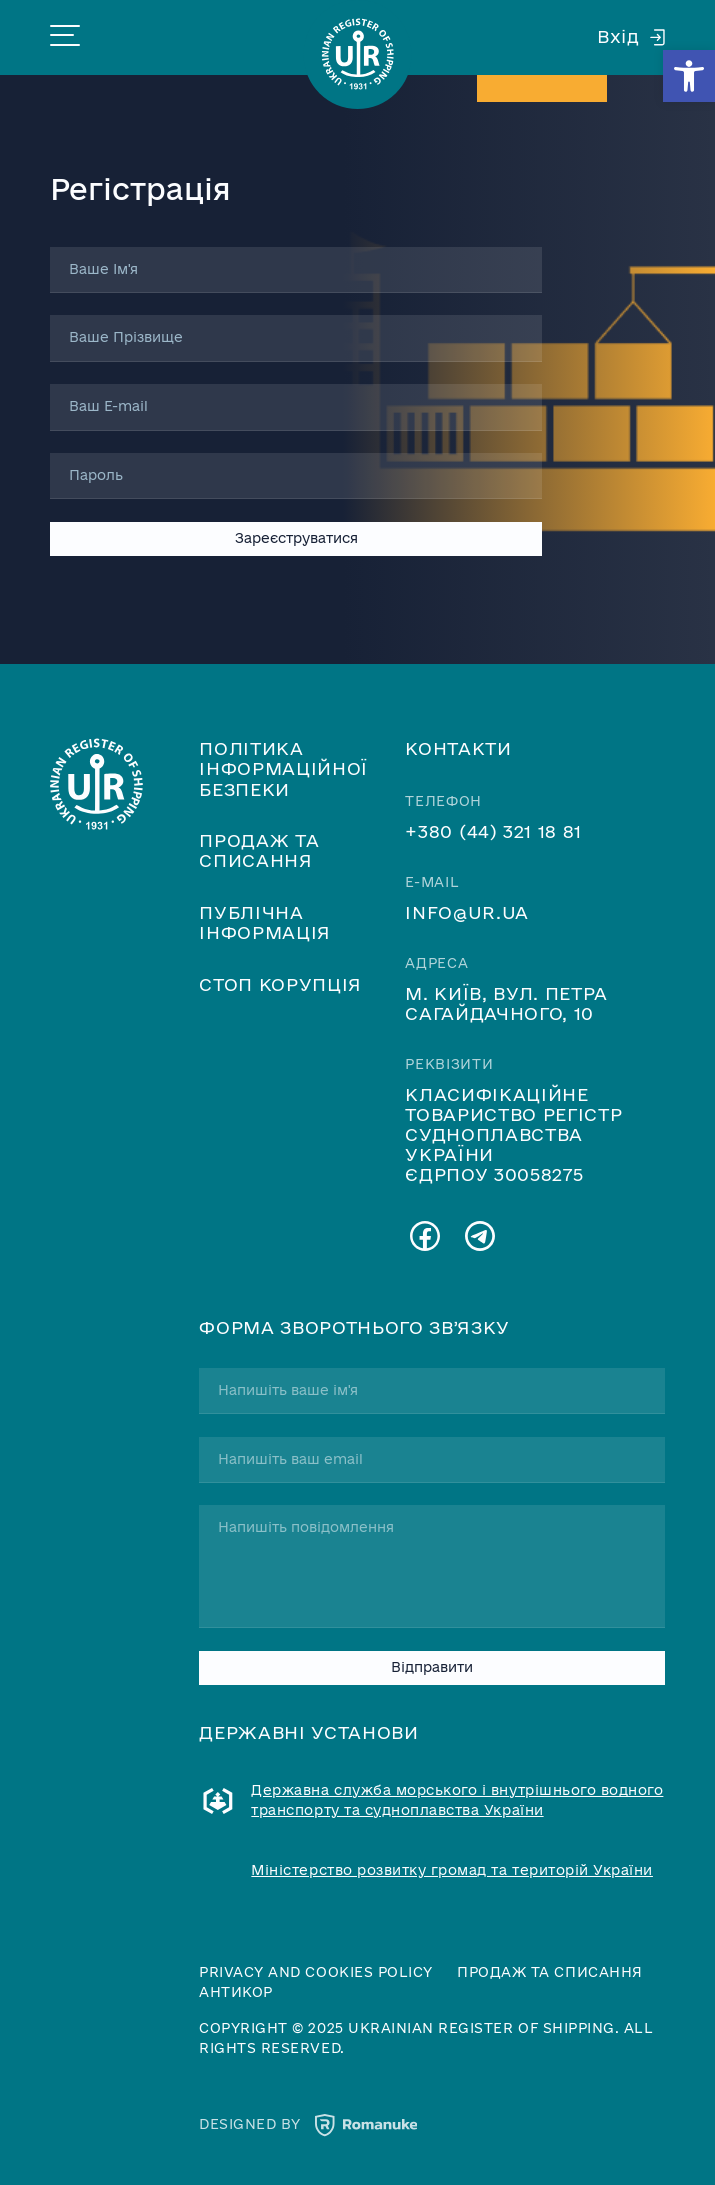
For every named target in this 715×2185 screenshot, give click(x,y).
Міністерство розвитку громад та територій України (452, 1871)
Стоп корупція (280, 984)
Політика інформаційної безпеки (283, 768)
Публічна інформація (265, 922)
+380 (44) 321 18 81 (493, 831)
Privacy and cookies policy (316, 1972)
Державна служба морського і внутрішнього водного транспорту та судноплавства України (457, 1800)
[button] (689, 76)
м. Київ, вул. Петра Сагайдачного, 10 (506, 1003)
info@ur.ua (467, 912)
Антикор (236, 1992)
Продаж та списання (259, 850)
